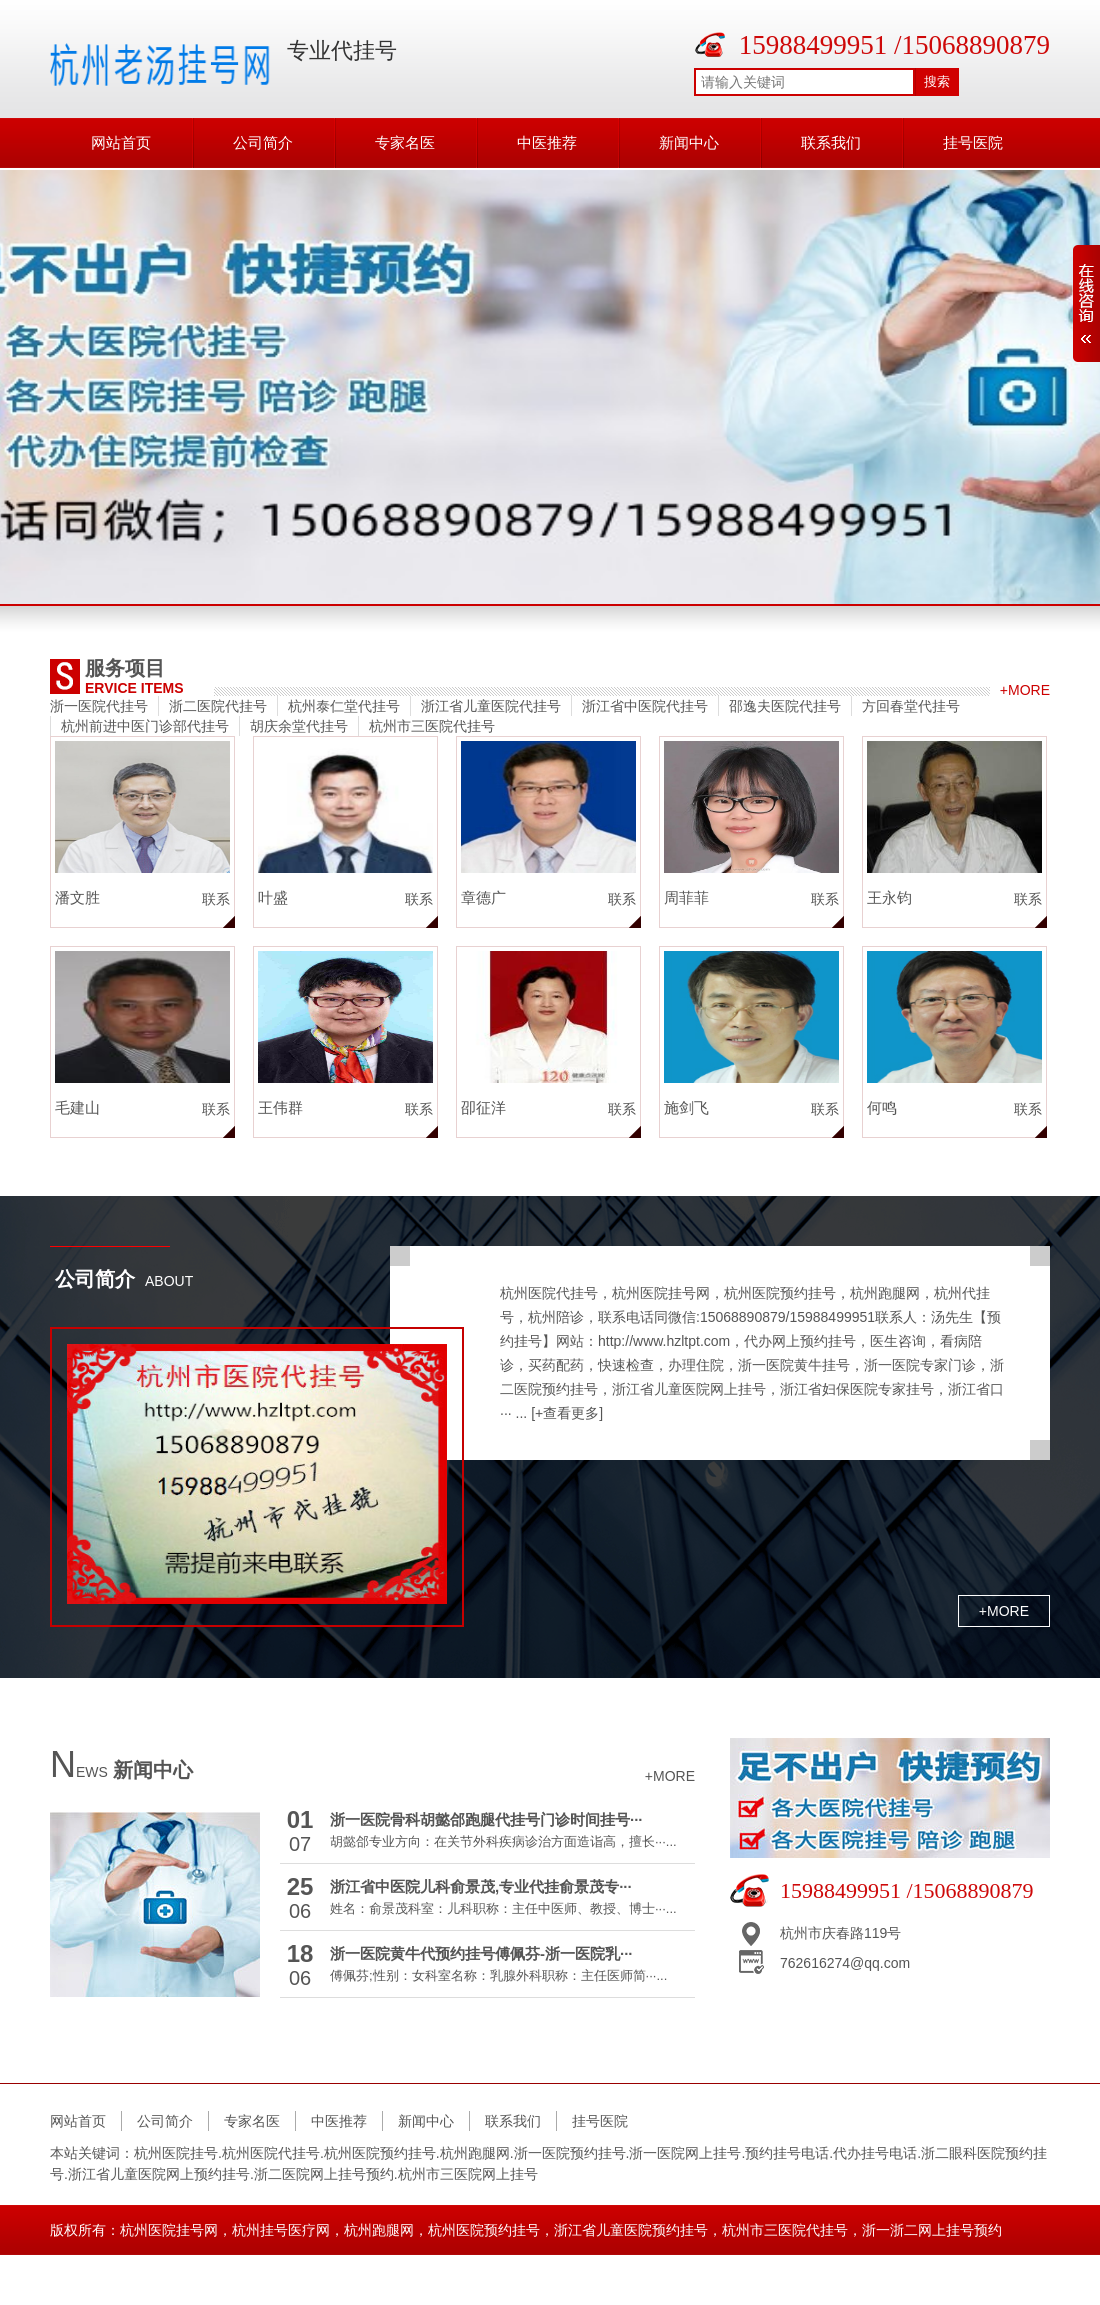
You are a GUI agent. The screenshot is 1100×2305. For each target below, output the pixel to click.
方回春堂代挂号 (911, 706)
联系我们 (831, 142)
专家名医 (405, 142)
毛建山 (77, 1107)
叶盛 (273, 897)
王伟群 (280, 1107)
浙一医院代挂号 (99, 706)
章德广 (483, 897)
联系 (216, 899)
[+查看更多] (567, 1413)
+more (1025, 690)
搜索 (937, 81)
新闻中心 (689, 142)
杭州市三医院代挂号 (432, 726)
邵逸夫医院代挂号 (785, 706)
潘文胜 (77, 897)
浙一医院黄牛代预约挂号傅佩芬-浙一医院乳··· (481, 1953)
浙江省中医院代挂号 (645, 706)
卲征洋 (483, 1107)
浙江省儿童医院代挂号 (491, 706)
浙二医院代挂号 (218, 706)
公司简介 (263, 142)
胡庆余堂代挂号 (299, 726)
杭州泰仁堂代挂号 (344, 706)
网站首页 (121, 142)
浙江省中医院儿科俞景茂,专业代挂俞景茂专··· (481, 1886)
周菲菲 (686, 897)
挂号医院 (973, 142)
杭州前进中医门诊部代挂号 (145, 726)
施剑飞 (686, 1107)
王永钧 (889, 897)
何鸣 (882, 1107)
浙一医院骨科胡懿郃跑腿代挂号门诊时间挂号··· (486, 1819)
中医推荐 (547, 142)
